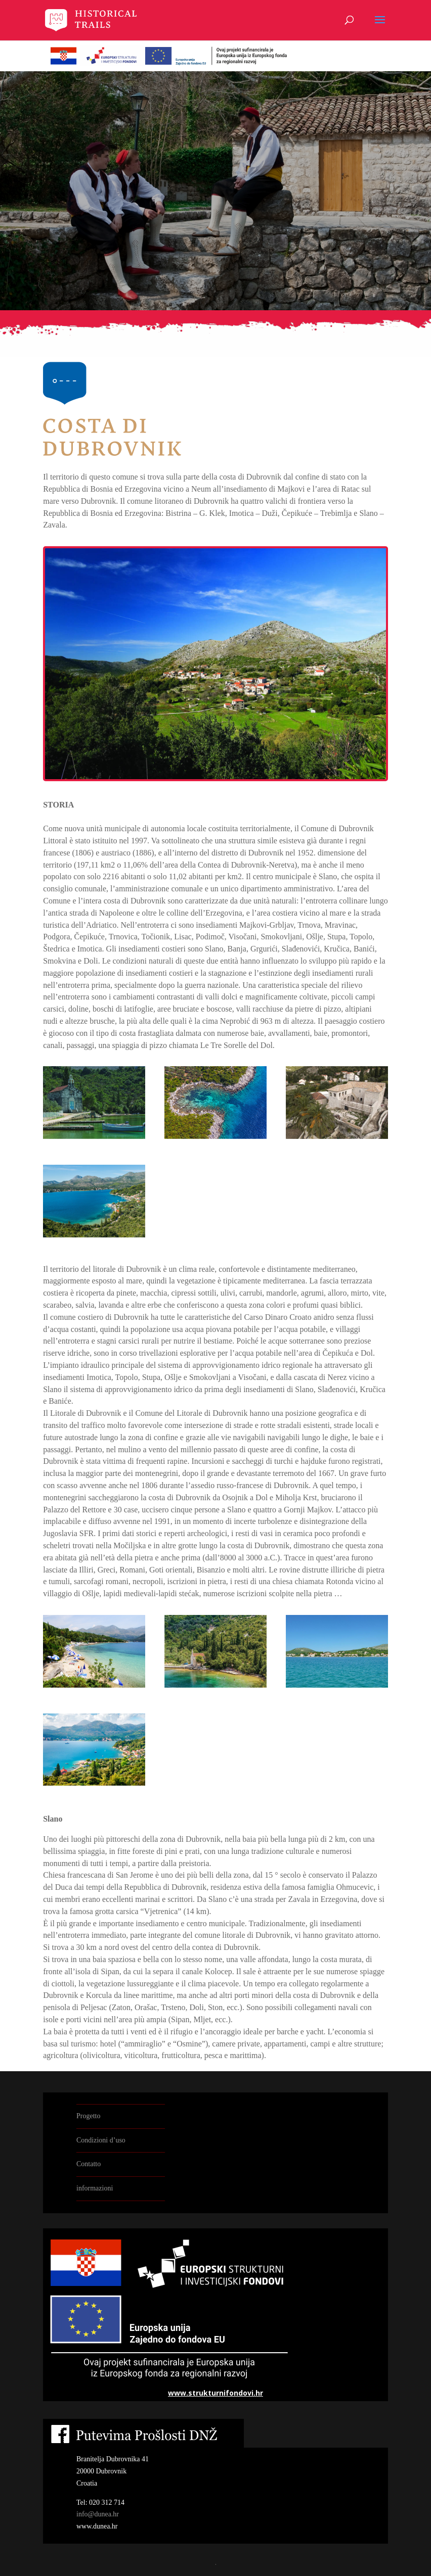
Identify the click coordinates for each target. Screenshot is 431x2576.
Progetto (88, 2116)
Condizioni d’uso (100, 2140)
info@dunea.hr (97, 2514)
